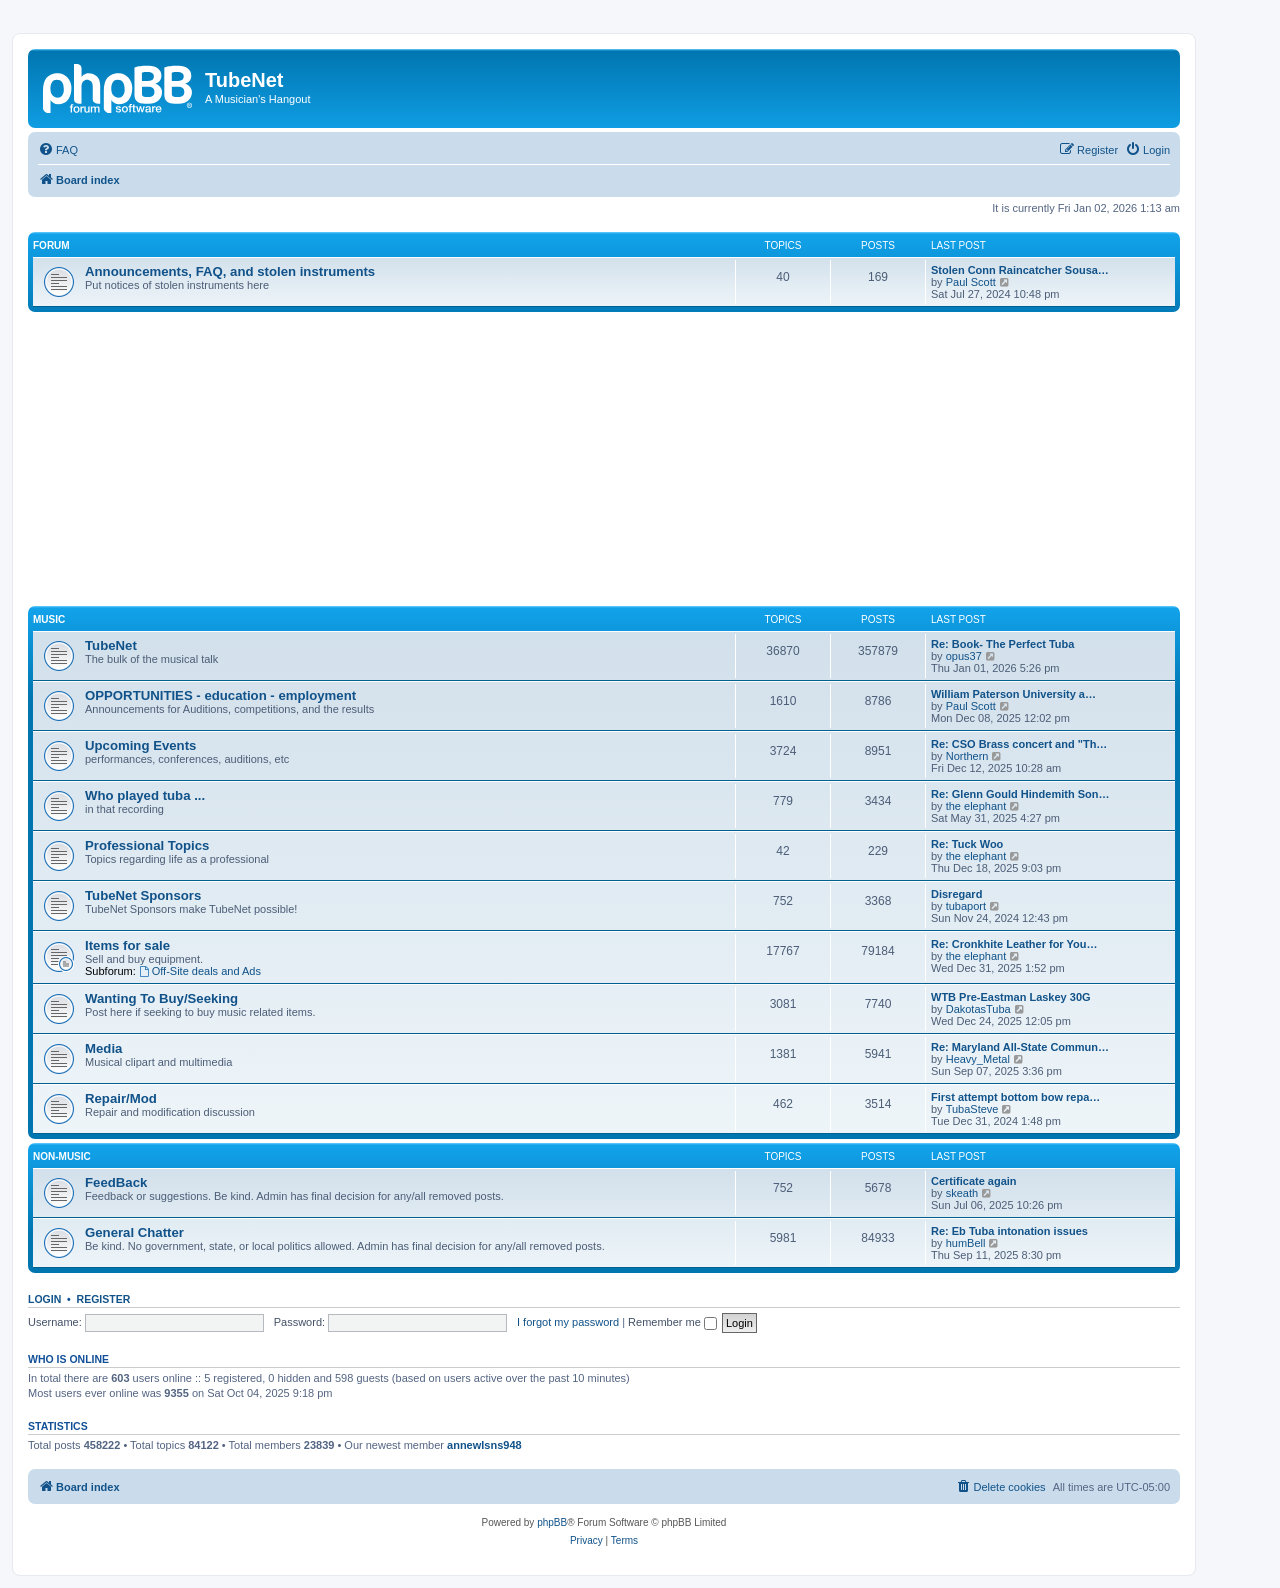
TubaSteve (972, 1109)
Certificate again (974, 1181)
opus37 (964, 656)
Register (104, 1299)
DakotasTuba (978, 1009)
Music (49, 619)
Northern (967, 756)
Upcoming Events (140, 745)
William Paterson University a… (1013, 694)
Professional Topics (147, 845)
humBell (966, 1243)
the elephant (976, 806)
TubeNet (111, 645)
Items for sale (127, 945)
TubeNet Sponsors (143, 895)
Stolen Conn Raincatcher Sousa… (1020, 270)
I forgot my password (568, 1322)
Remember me (672, 1322)
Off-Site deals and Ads (200, 971)
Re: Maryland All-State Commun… (1020, 1047)
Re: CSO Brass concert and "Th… (1019, 744)
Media (103, 1048)
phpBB (552, 1522)
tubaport (966, 906)
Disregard (956, 894)
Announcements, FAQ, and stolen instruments (230, 271)
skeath (962, 1193)
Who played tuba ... (145, 795)
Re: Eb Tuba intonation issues (1009, 1231)
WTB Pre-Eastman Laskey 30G (1011, 997)
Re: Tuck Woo (967, 844)
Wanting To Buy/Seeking (161, 998)
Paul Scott (971, 282)
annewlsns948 (484, 1445)
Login (44, 1299)
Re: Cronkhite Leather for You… (1014, 944)
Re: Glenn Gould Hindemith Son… (1020, 794)
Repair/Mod (121, 1098)
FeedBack (116, 1182)
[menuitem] (58, 150)
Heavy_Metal (978, 1059)
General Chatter (134, 1232)
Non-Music (62, 1156)
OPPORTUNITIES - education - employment (220, 695)
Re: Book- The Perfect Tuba (1002, 644)
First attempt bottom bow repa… (1015, 1097)
